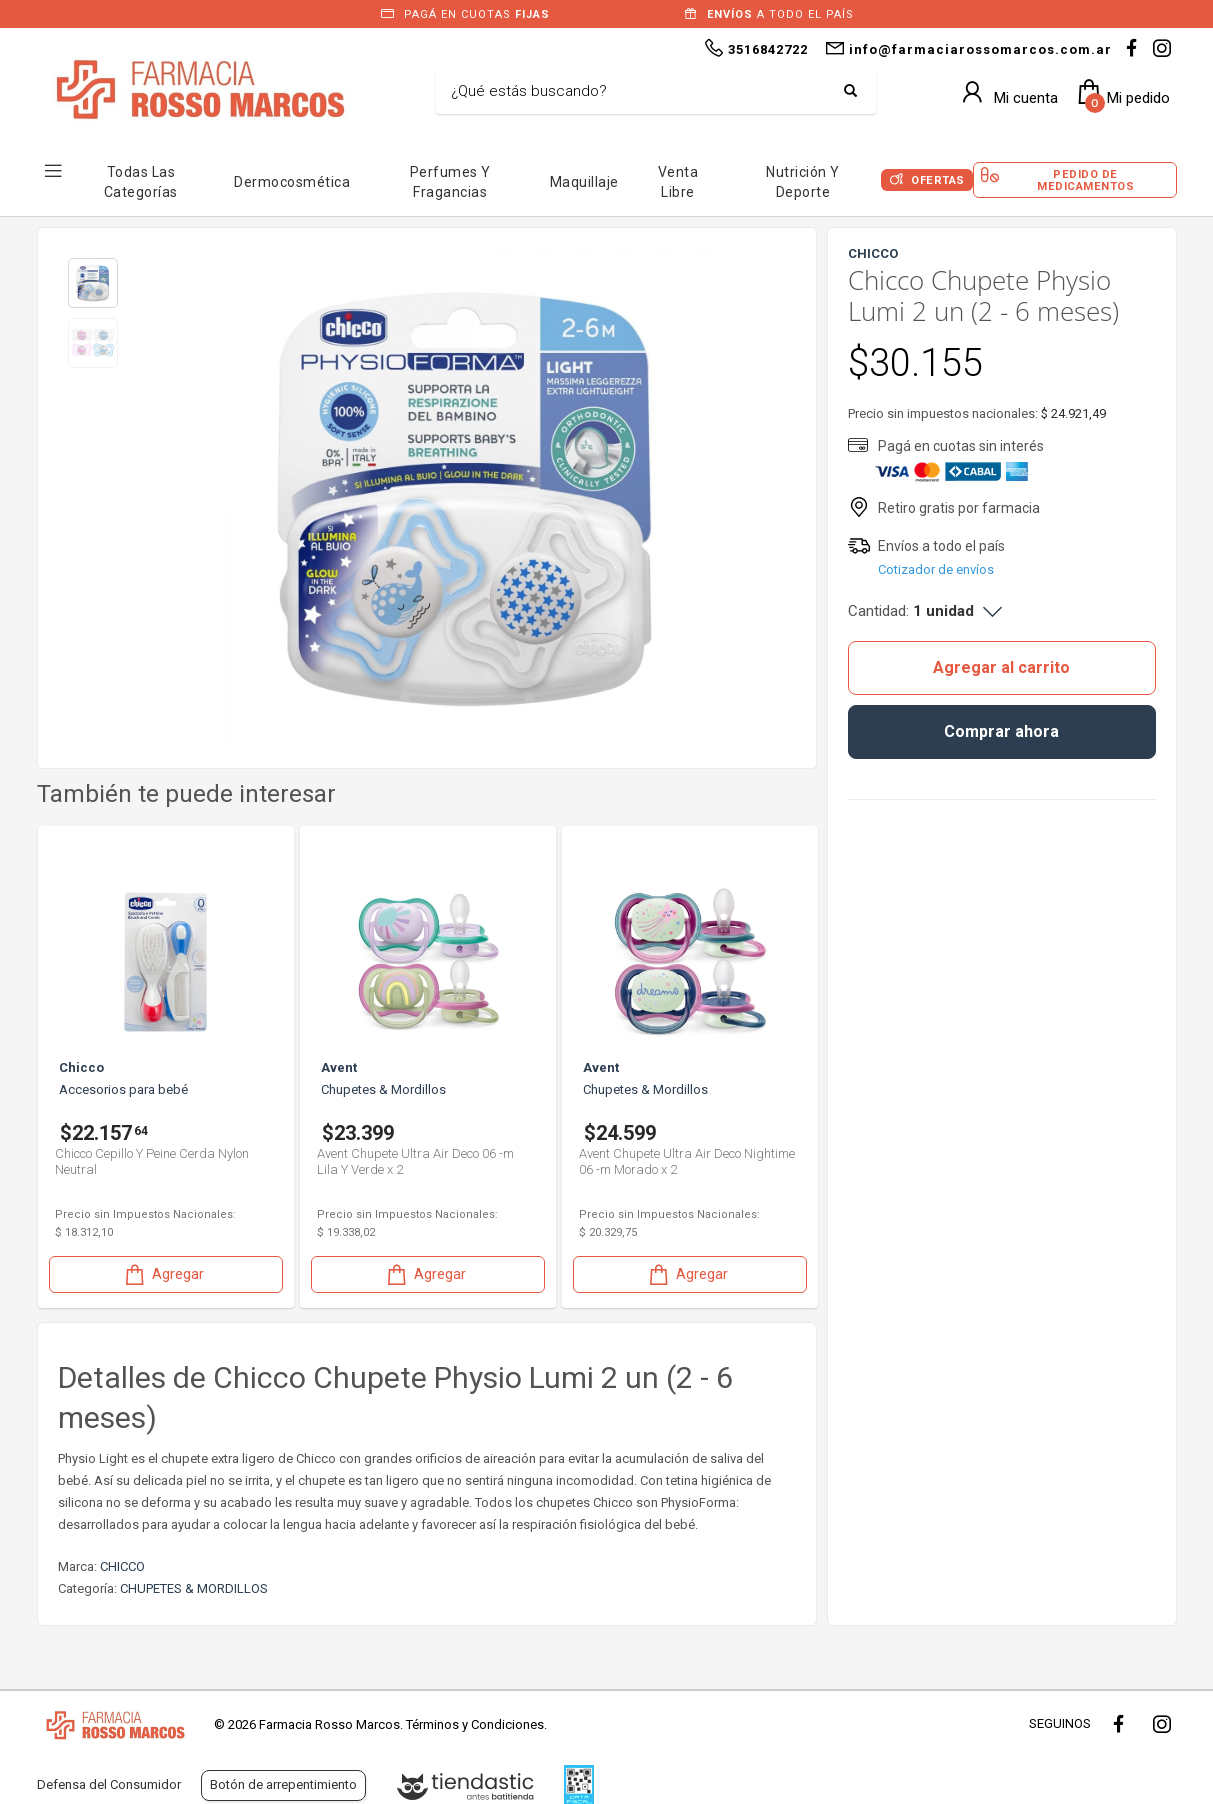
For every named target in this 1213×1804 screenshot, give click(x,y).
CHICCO (122, 1566)
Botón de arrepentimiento (283, 1784)
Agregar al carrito (1001, 667)
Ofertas (938, 180)
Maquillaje (584, 182)
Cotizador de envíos (936, 569)
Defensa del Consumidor (109, 1784)
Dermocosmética (292, 182)
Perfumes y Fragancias (450, 182)
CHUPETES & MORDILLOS (194, 1588)
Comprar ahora (1001, 731)
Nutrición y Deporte (803, 182)
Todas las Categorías (141, 182)
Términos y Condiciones (475, 1724)
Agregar (163, 1274)
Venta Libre (678, 182)
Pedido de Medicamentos (1085, 180)
